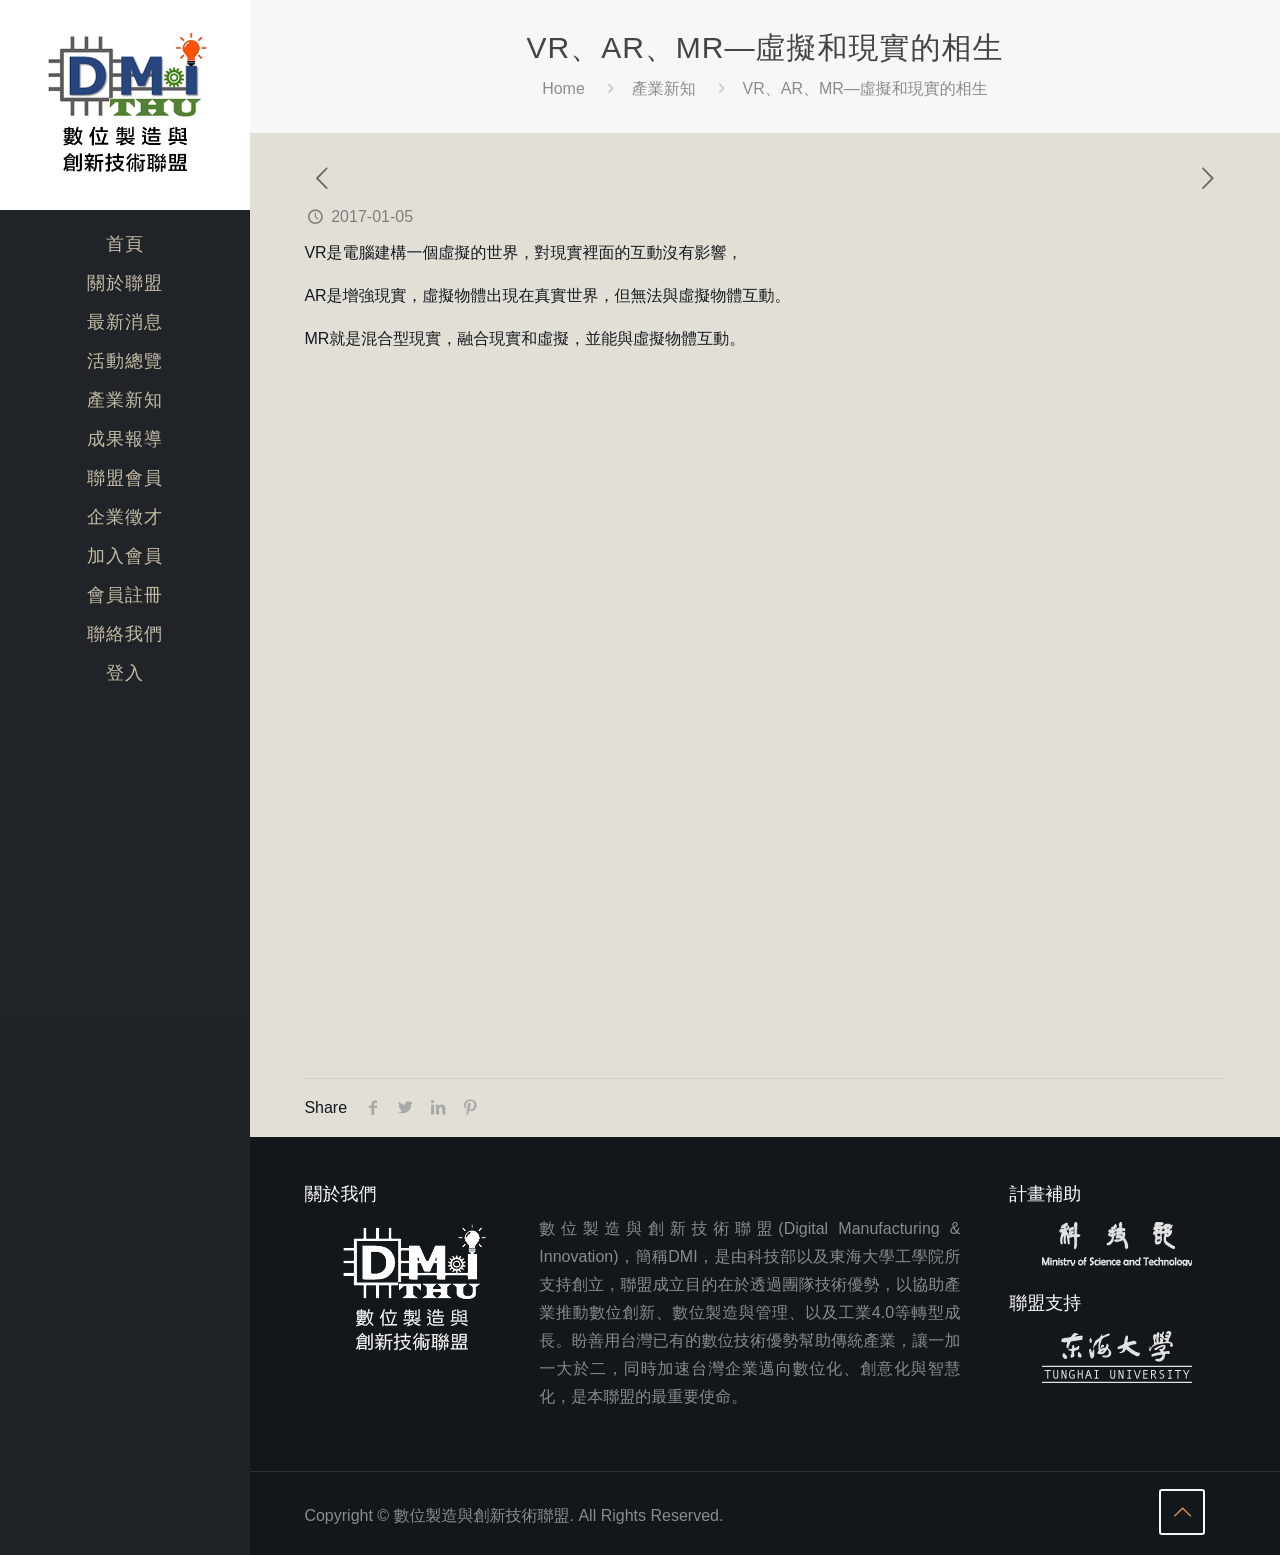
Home (563, 88)
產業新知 (664, 88)
